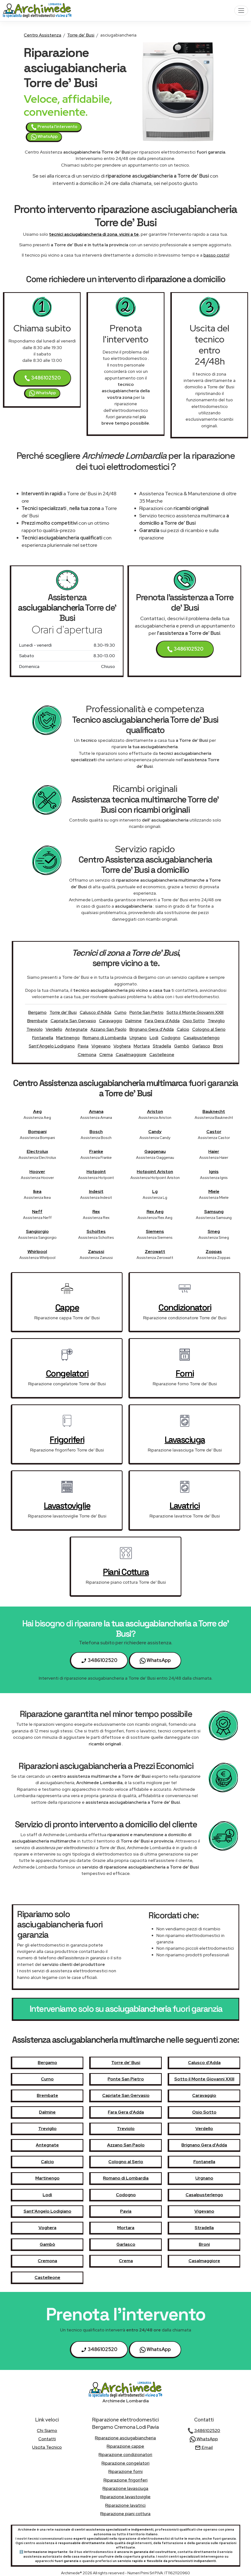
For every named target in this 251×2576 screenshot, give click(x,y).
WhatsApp (44, 137)
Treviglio (216, 1020)
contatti (47, 2439)
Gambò (181, 1046)
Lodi (154, 1037)
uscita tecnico (47, 2447)
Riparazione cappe (125, 2446)
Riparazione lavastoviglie (125, 2496)
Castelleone (161, 1054)
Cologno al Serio (209, 1029)
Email (204, 2447)
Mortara (142, 1046)
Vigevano (101, 1046)
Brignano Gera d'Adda (151, 1029)
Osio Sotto (194, 1020)
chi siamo (47, 2430)
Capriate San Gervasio (73, 1020)
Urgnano (138, 1037)
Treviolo (34, 1029)
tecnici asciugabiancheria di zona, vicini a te (94, 234)
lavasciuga (185, 1439)
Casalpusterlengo (201, 1037)
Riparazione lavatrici (125, 2505)
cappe (67, 1307)
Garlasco (201, 1046)
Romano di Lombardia (104, 1037)
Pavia (83, 1046)
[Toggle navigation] (241, 10)
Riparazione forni (125, 2471)
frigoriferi (67, 1439)
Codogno (170, 1037)
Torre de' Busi (80, 35)
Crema (106, 1054)
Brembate (37, 1020)
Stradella (162, 1046)
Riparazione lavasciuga (125, 2488)
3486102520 (42, 378)
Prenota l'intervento (54, 127)
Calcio (183, 1029)
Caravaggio (110, 1020)
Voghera (122, 1046)
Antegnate (76, 1029)
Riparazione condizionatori (125, 2454)
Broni (218, 1046)
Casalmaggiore (131, 1054)
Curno (120, 1012)
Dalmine (133, 1020)
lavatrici (185, 1505)
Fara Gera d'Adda (162, 1020)
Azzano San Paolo (108, 1029)
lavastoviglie (67, 1505)
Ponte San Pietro (146, 1012)
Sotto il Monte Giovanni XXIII (195, 1012)
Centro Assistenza (42, 35)
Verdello (54, 1029)
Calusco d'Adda (95, 1012)
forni (185, 1373)
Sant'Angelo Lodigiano (52, 1046)
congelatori (67, 1373)
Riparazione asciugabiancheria (125, 2438)
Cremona (87, 1054)
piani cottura (126, 1572)
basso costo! (216, 255)
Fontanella (42, 1037)
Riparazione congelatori (125, 2463)
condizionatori (184, 1307)
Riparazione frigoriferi (125, 2480)
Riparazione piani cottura (125, 2513)
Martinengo (68, 1037)
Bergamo (37, 1012)
